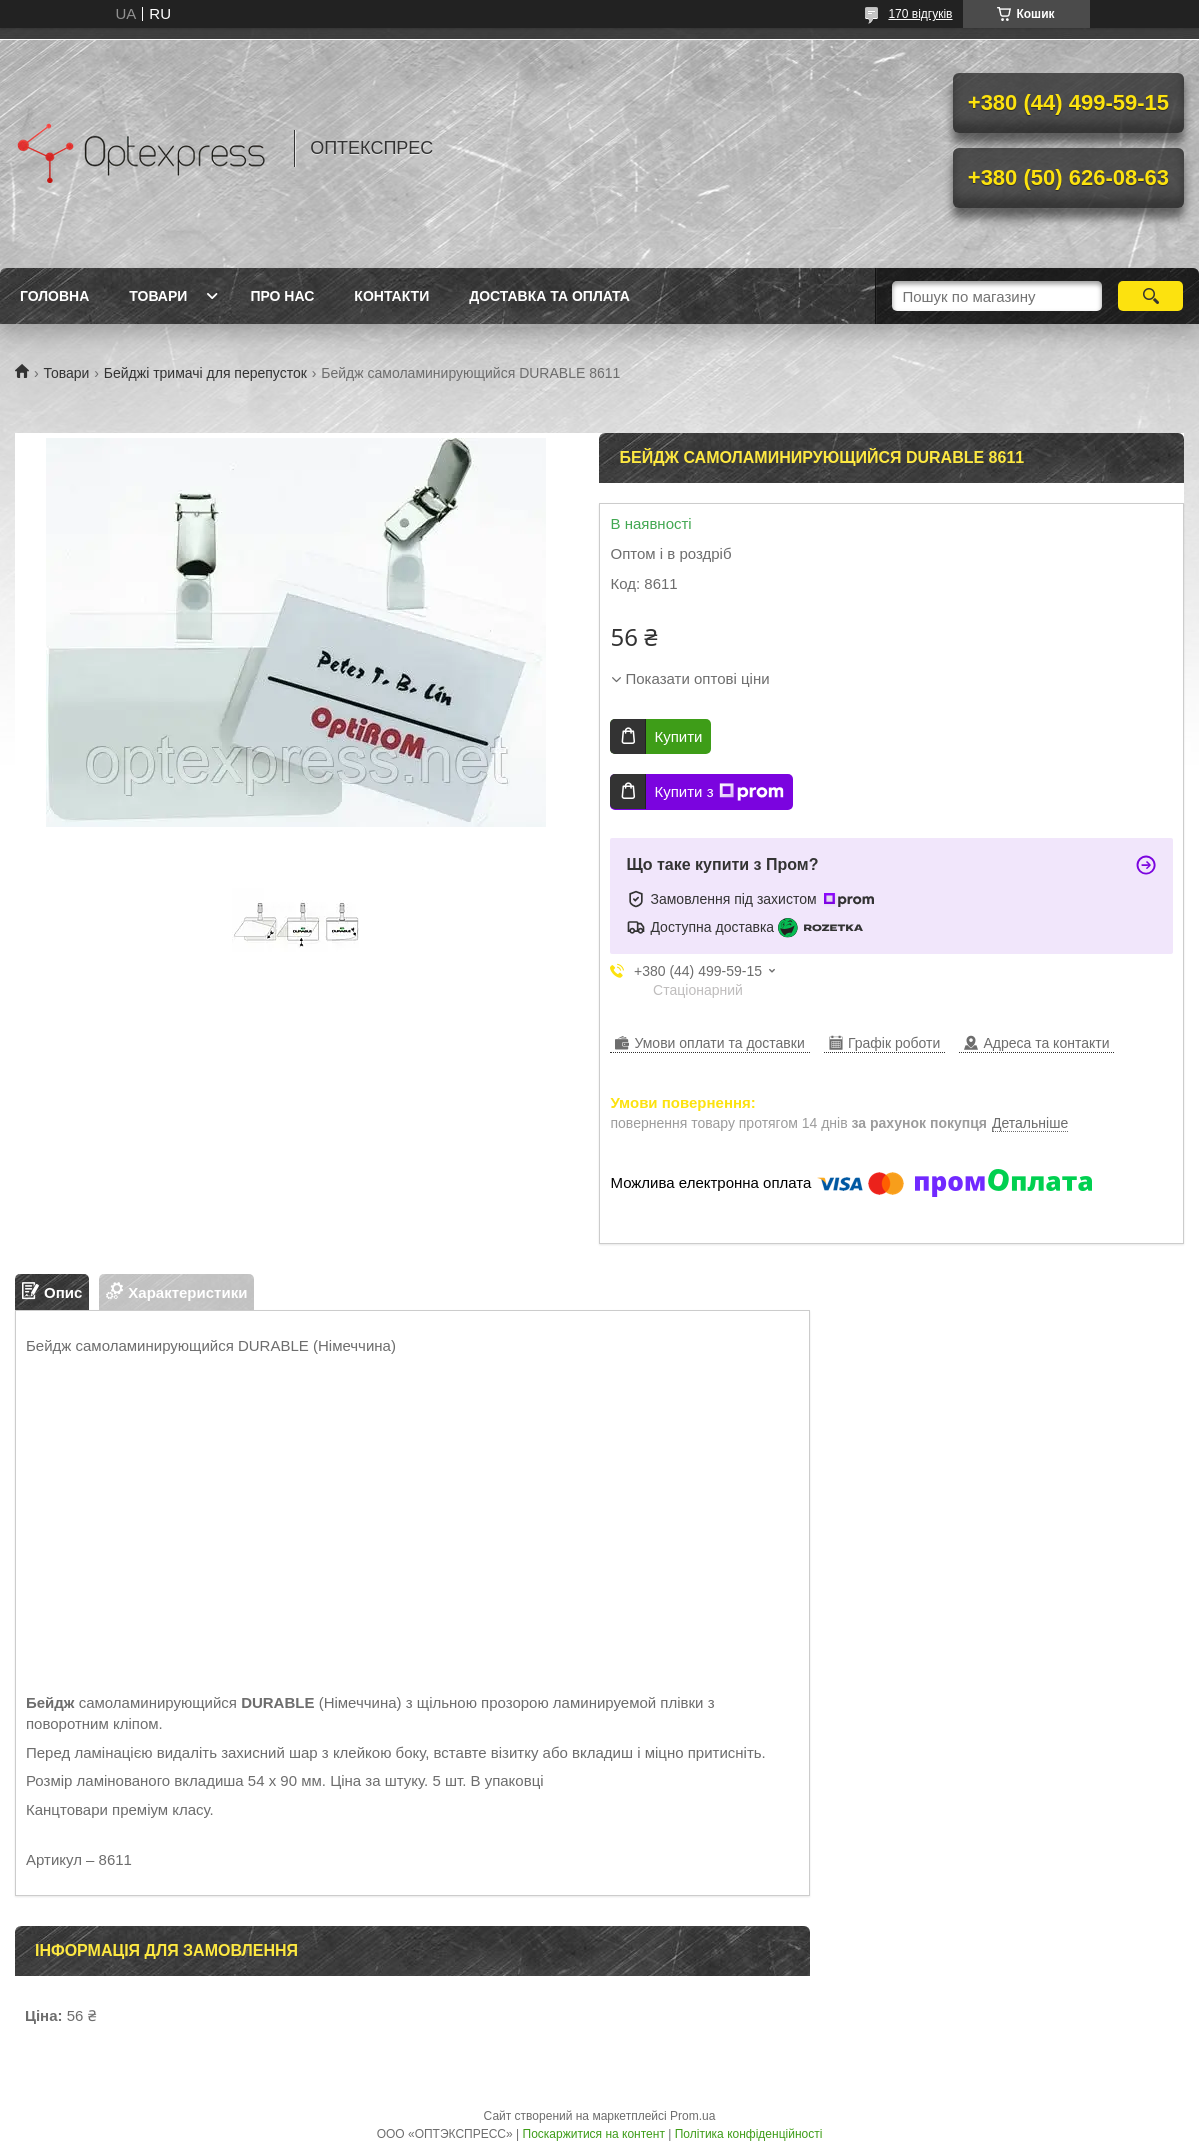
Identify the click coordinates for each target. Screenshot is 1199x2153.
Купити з (718, 792)
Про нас (282, 296)
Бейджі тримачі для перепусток (205, 373)
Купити (678, 736)
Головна (54, 296)
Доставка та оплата (549, 296)
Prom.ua (692, 2116)
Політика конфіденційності (749, 2134)
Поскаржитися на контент (594, 2134)
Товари (158, 296)
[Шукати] (1150, 296)
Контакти (391, 296)
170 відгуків (920, 14)
